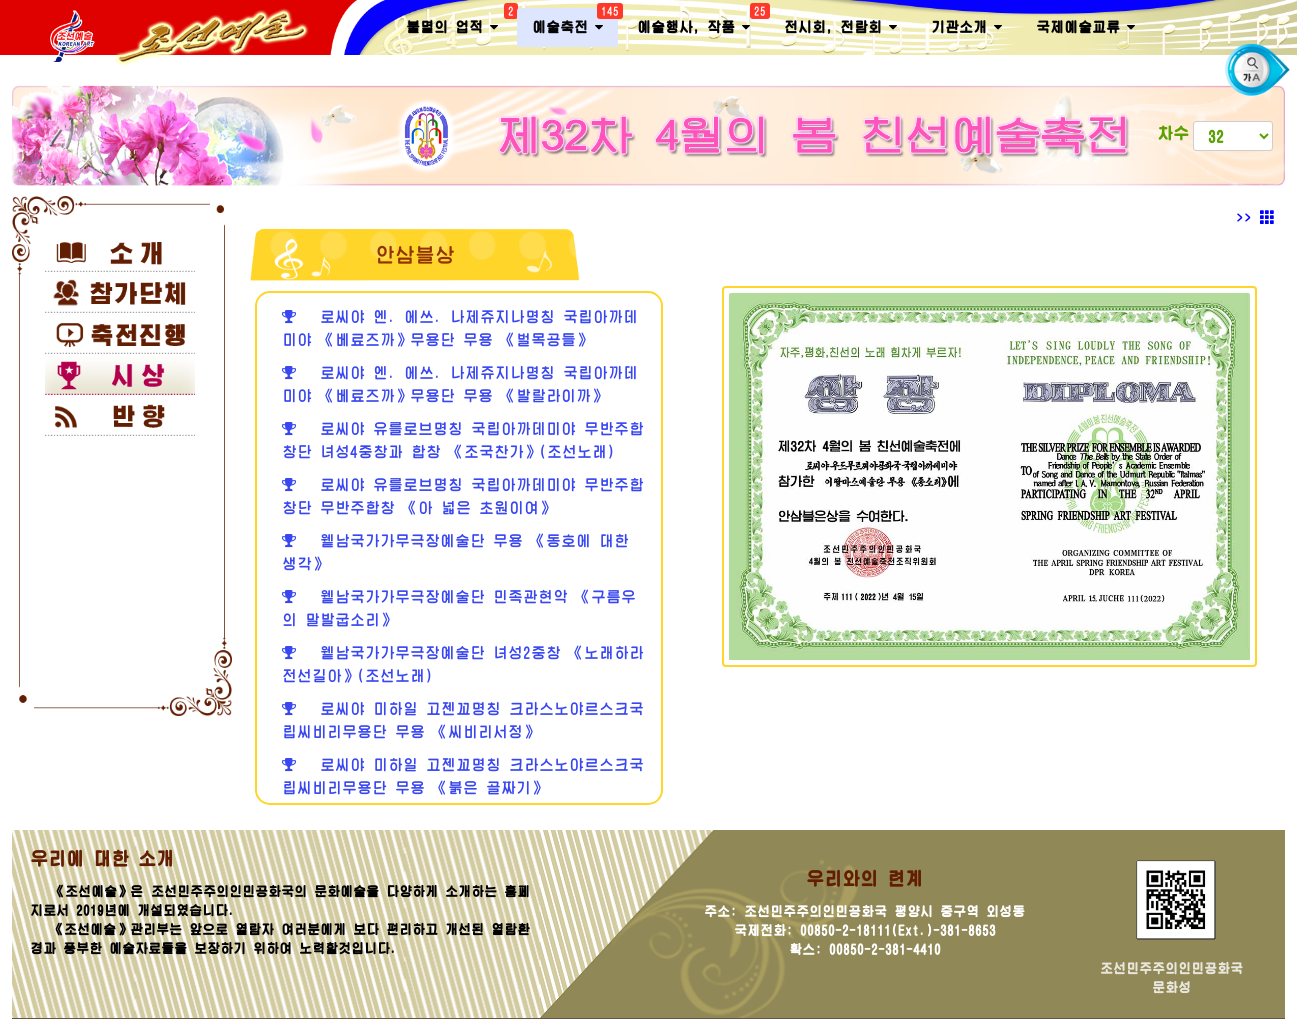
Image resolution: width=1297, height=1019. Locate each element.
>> (1255, 218)
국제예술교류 (1085, 27)
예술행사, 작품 (701, 23)
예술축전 (575, 23)
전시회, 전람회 (840, 27)
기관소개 (966, 27)
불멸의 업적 (459, 23)
